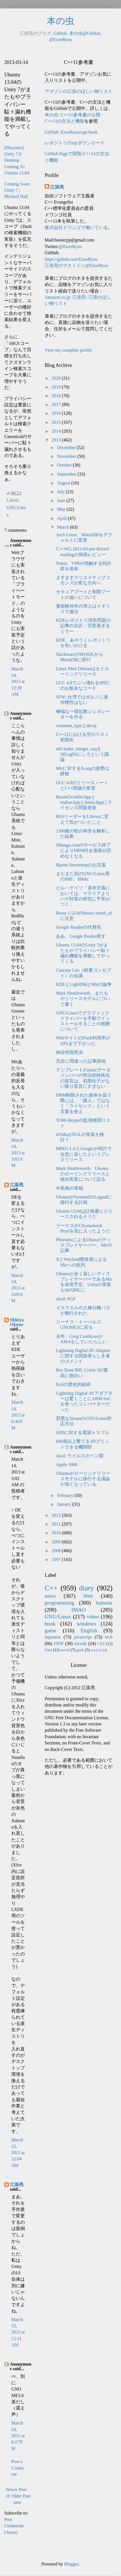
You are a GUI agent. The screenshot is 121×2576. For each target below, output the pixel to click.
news (50, 1596)
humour (104, 1603)
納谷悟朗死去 (69, 1052)
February (66, 1495)
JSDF (59, 1643)
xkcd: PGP (65, 1298)
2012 (57, 1515)
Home (13, 2499)
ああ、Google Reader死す (81, 936)
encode (80, 1643)
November (67, 456)
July (61, 491)
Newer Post (16, 2489)
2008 (57, 1550)
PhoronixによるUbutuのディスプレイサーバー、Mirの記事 (84, 1245)
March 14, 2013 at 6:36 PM (18, 1415)
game (51, 1630)
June (61, 500)
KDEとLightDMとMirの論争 (84, 984)
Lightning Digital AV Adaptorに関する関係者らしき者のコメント (83, 1356)
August (64, 482)
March (63, 527)
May (61, 509)
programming (59, 1603)
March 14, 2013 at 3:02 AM (18, 1153)
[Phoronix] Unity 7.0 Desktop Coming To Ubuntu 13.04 (16, 160)
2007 (57, 1559)
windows (86, 1624)
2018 (57, 395)
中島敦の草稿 (69, 1188)
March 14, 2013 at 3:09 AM (18, 1288)
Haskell (96, 1650)
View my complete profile (68, 350)
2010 (57, 1532)
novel (65, 1650)
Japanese (53, 1637)
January (64, 1504)
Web (88, 1596)
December (67, 447)
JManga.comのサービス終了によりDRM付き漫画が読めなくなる (83, 850)
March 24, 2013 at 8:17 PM (18, 2436)
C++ (51, 1588)
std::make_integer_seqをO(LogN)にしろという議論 (82, 754)
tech (109, 1637)
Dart (48, 1650)
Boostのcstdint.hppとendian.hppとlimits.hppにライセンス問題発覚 (84, 802)
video (93, 1617)
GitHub (60, 33)
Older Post (21, 2496)
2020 (57, 378)
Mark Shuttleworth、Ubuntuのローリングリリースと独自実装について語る (83, 1174)
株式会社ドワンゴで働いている (76, 227)
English (89, 1630)
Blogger (71, 2564)
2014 (57, 431)
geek (80, 1650)
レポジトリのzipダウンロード (75, 142)
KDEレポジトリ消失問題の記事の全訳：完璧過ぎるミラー (83, 625)
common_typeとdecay (76, 725)
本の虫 (60, 21)
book (50, 1624)
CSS (101, 1643)
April (62, 518)
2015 (57, 422)
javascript (83, 1637)
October (65, 465)
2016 (57, 413)
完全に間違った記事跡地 (81, 1061)
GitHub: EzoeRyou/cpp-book (71, 132)
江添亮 (16, 1184)
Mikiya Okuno (17, 1322)
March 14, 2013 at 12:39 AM (18, 682)
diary (86, 1588)
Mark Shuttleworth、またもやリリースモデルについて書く (83, 998)
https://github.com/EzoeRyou (71, 259)
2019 (57, 387)
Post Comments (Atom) (14, 2526)
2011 (57, 1524)
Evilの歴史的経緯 (73, 1384)
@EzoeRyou (60, 39)
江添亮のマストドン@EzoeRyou (76, 265)
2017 (57, 404)
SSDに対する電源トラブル (82, 1432)
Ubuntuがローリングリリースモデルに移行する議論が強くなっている (83, 1478)
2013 (57, 439)
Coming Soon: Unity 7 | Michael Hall (17, 190)
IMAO (78, 1610)
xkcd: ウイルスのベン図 (79, 1455)
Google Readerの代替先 (78, 927)
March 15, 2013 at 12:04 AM (18, 2152)
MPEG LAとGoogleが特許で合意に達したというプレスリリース (84, 1154)
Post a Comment (17, 2468)
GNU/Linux (58, 1617)
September (67, 474)
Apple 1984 (66, 1464)
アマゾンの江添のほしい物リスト (79, 91)
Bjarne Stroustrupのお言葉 (81, 864)
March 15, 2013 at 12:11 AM (18, 2332)
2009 (57, 1541)
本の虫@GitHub (85, 33)
